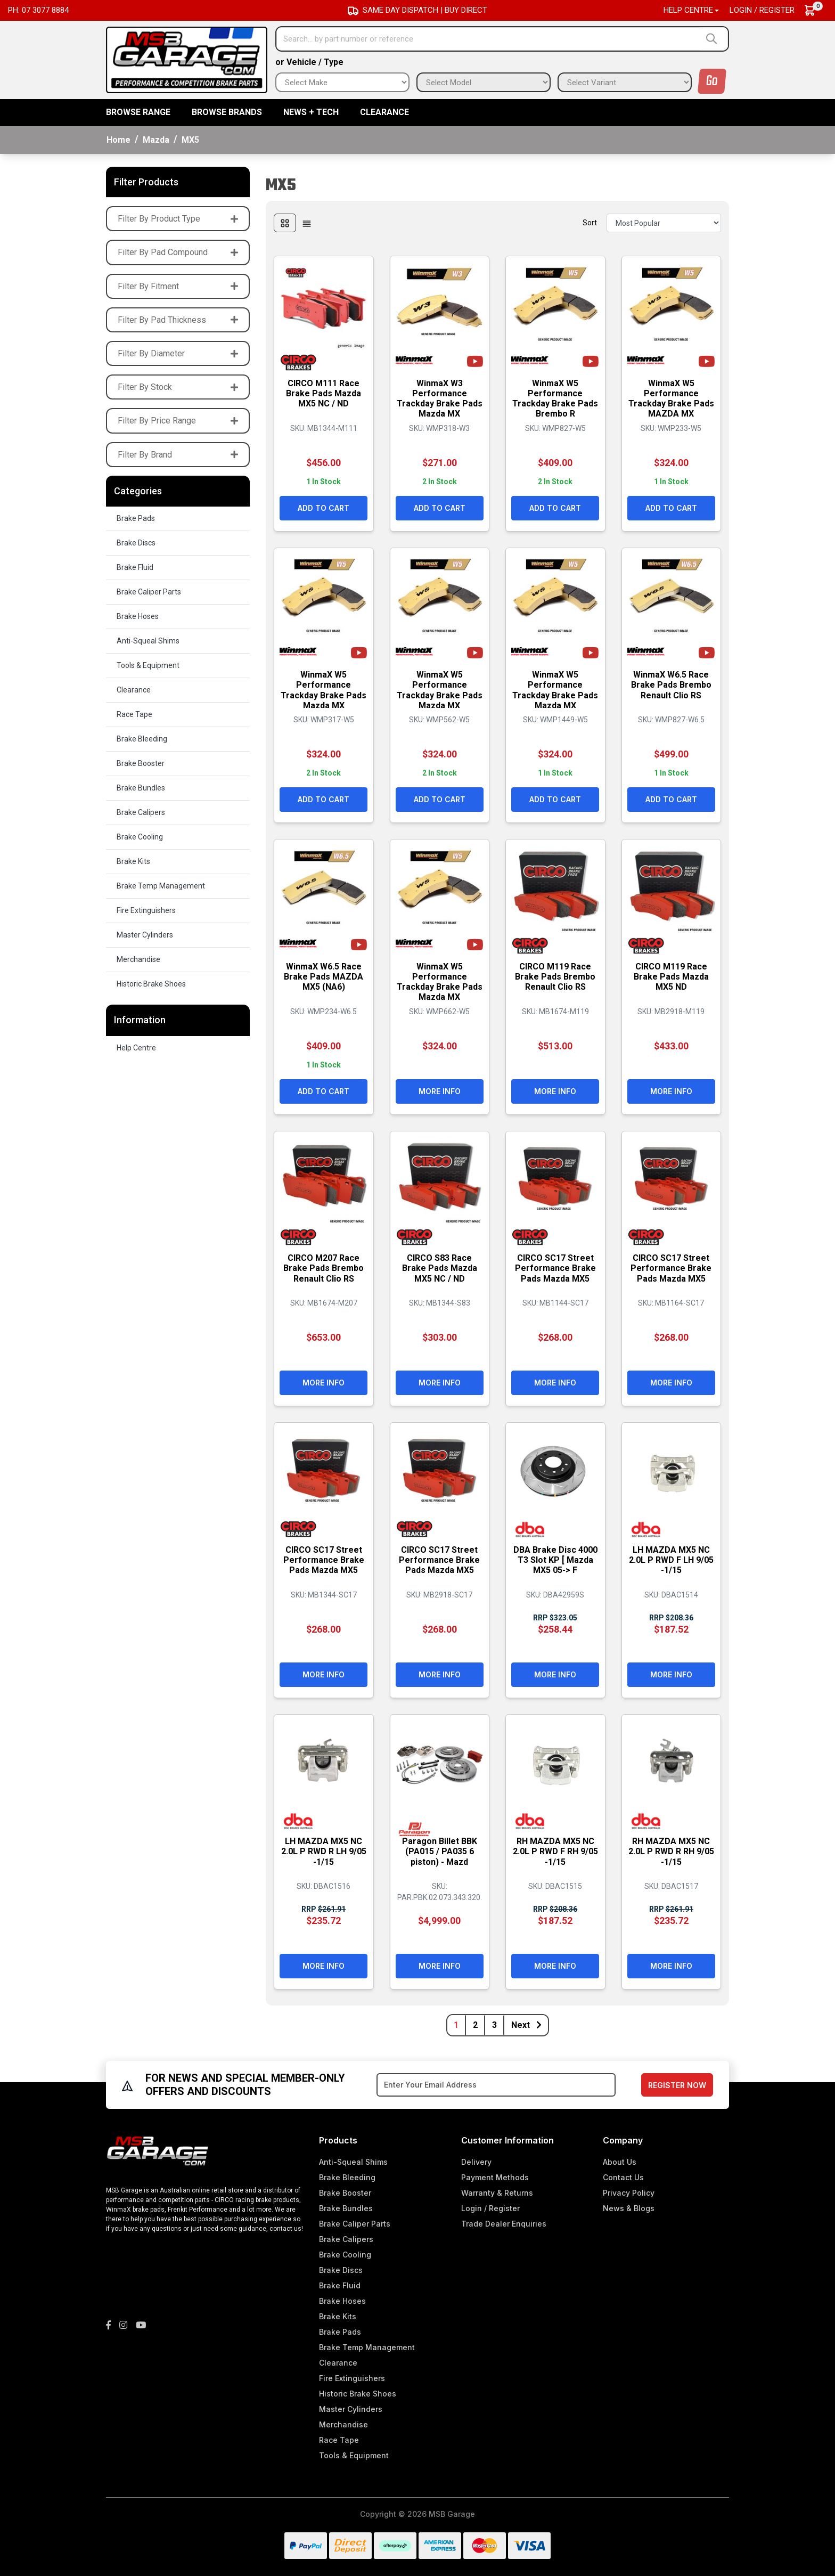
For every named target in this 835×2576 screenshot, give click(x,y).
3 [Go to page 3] (494, 2025)
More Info (440, 1090)
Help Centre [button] (688, 10)
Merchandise (138, 959)
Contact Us (623, 2177)
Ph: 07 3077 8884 (38, 10)
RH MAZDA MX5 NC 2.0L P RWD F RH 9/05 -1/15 (555, 1850)
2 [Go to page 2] (475, 2025)
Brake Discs (136, 543)
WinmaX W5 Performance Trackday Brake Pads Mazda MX (323, 689)
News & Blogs (628, 2208)
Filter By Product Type (178, 219)
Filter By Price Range (178, 420)
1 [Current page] (456, 2025)
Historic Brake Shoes (151, 984)
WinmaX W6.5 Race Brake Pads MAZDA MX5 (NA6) (323, 975)
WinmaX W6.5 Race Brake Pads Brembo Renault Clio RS (671, 684)
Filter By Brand (178, 455)
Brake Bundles (141, 788)
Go (712, 81)
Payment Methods (495, 2177)
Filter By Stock (178, 387)
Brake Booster (141, 763)
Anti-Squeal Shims (148, 641)
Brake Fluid (135, 567)
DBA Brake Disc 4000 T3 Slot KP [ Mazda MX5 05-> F (555, 1559)
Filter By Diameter (178, 353)
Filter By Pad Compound (178, 252)
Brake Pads (136, 518)
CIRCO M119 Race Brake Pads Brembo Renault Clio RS (555, 975)
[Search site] (714, 39)
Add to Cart (323, 506)
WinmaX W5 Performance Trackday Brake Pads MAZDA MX (671, 397)
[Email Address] (496, 2085)
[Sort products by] (664, 223)
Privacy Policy (628, 2192)
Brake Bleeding (142, 739)
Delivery (476, 2161)
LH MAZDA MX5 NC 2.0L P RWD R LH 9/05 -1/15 (323, 1850)
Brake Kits (133, 861)
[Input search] (488, 39)
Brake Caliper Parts (149, 592)
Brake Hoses (138, 616)
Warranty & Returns (497, 2192)
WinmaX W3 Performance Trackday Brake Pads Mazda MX (439, 397)
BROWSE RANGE (138, 112)
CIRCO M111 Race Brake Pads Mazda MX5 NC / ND (323, 392)
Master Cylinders (145, 935)
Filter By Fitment (178, 286)
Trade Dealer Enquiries (503, 2223)
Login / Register (762, 10)
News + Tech (311, 112)
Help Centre (136, 1048)
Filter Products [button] (146, 182)
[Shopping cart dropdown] (815, 10)
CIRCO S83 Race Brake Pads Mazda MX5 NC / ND (439, 1267)
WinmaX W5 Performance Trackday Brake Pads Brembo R (555, 397)
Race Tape (134, 714)
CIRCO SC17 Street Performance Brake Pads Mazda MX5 (555, 1267)
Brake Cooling (140, 837)
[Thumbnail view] (285, 223)
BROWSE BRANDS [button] (227, 112)
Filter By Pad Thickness (178, 320)
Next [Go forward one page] (526, 2025)
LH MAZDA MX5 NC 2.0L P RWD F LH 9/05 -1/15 (671, 1559)
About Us (619, 2161)
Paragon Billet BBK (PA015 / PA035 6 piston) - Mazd (439, 1850)
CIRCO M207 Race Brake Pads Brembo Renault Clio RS (323, 1267)
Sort (590, 222)
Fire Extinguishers (146, 910)
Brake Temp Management (161, 886)
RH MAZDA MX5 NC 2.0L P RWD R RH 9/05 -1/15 (671, 1850)
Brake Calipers (141, 812)
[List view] (307, 223)
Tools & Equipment (148, 665)
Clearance (384, 112)
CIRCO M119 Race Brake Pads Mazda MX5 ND (671, 975)
